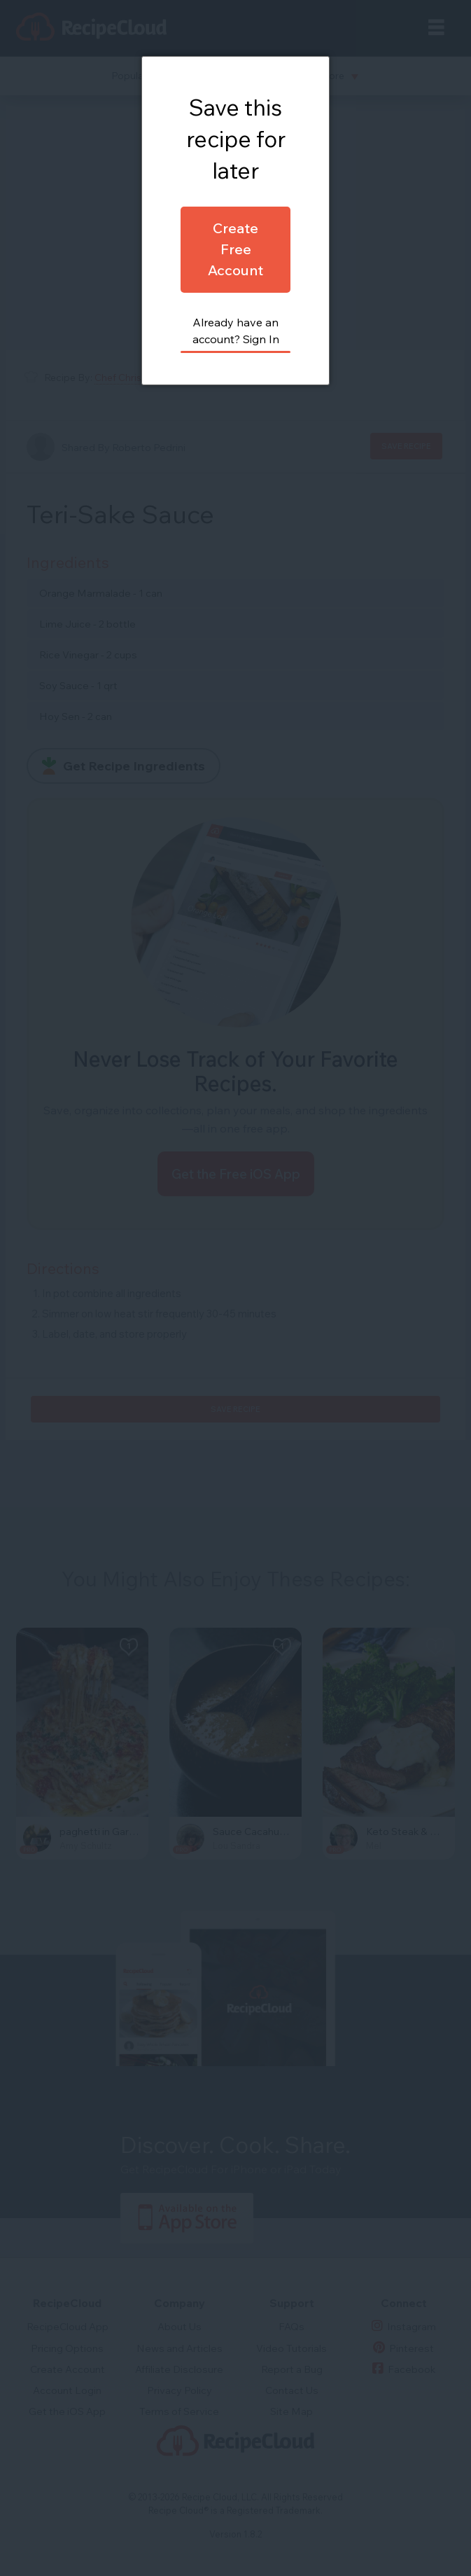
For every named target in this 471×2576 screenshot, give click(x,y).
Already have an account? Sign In (235, 330)
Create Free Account (235, 249)
